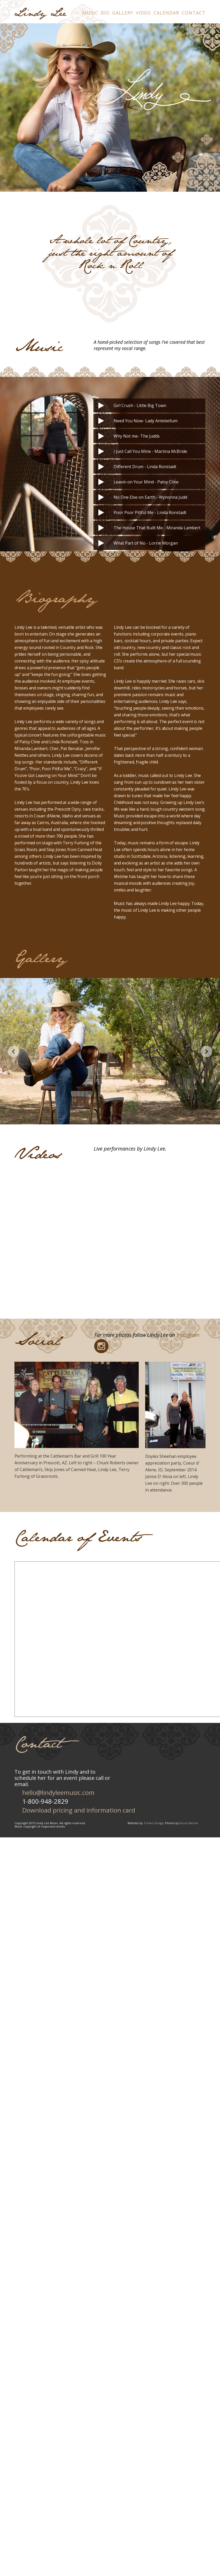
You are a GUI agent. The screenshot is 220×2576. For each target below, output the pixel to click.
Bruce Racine (189, 1823)
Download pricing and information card (78, 1810)
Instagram (188, 1334)
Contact (194, 13)
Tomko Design (154, 1823)
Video (143, 13)
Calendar (166, 13)
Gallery (122, 13)
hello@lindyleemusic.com (58, 1792)
